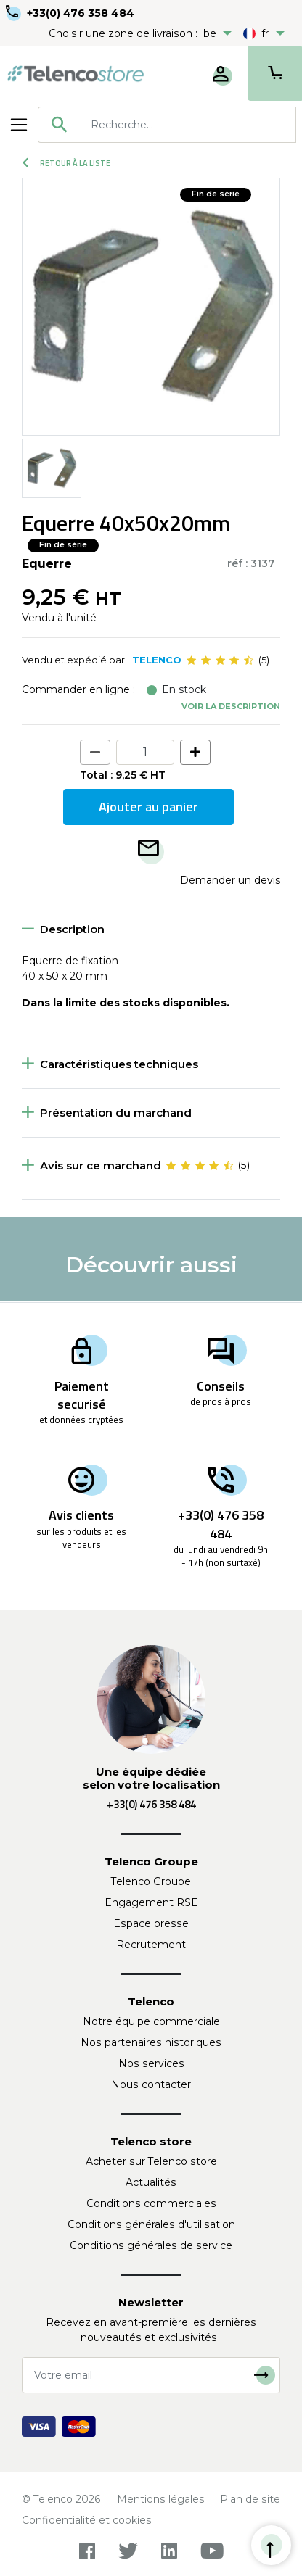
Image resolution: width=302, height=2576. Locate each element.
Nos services (151, 2063)
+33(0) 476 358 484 (80, 13)
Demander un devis (230, 880)
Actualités (151, 2182)
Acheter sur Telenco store (151, 2161)
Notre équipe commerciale (151, 2021)
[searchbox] (188, 125)
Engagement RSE (151, 1902)
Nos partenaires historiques (151, 2042)
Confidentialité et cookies (87, 2520)
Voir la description (230, 706)
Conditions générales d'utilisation (151, 2224)
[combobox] (167, 125)
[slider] (220, 660)
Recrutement (151, 1944)
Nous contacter (151, 2084)
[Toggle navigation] (19, 125)
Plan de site (250, 2499)
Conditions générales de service (151, 2245)
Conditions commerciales (151, 2203)
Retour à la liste (66, 163)
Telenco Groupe (151, 1881)
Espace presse (151, 1923)
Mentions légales (161, 2499)
